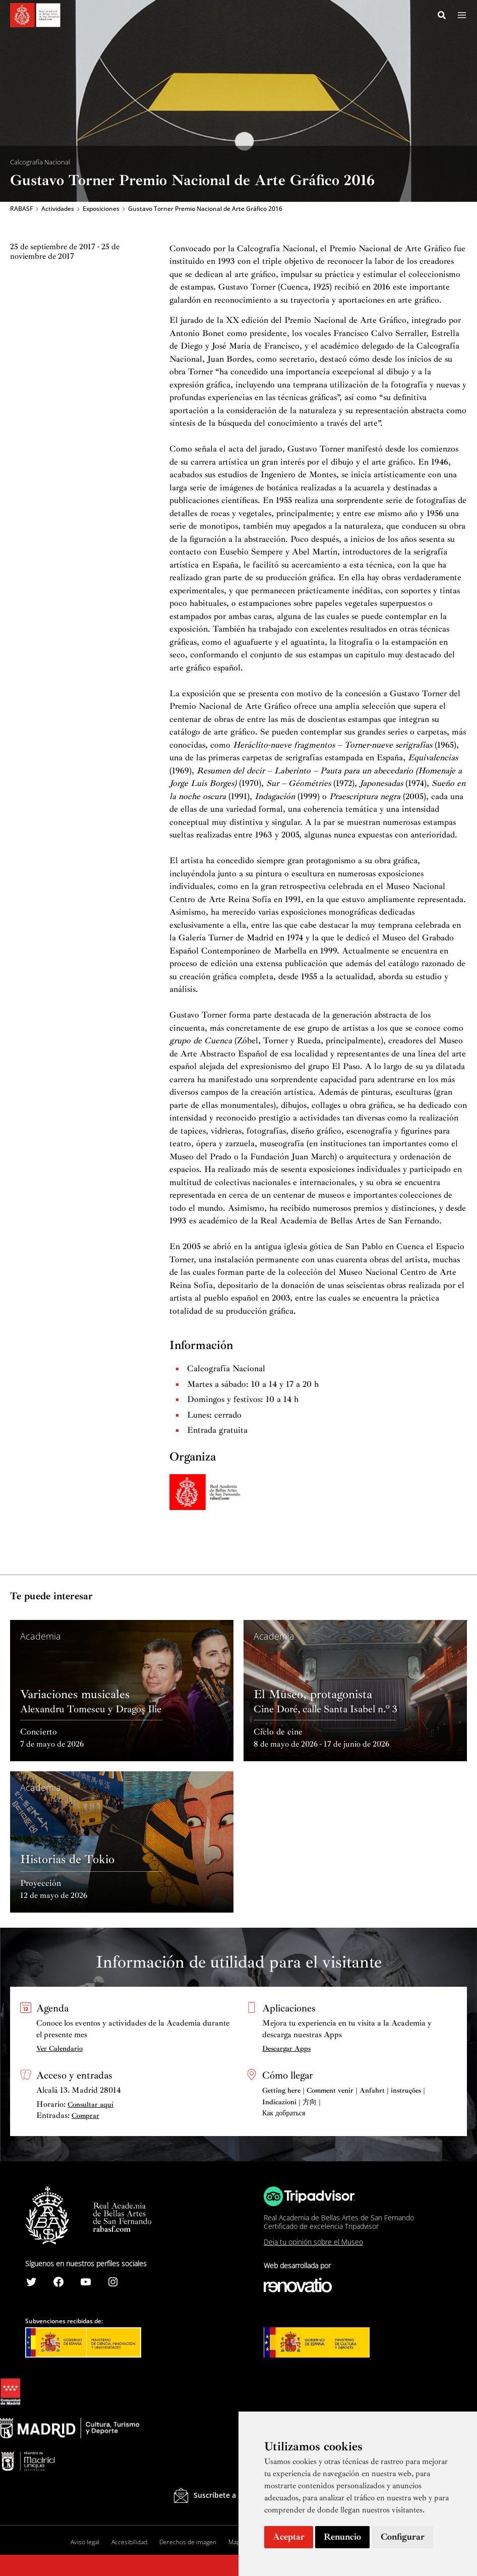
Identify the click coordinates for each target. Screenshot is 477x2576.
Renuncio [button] (342, 2536)
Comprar (85, 2115)
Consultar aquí (90, 2104)
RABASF (21, 210)
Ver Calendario (59, 2048)
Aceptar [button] (289, 2536)
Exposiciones (101, 210)
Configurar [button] (403, 2536)
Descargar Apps (286, 2048)
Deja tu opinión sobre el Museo (313, 2242)
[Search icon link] (442, 16)
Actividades (57, 210)
